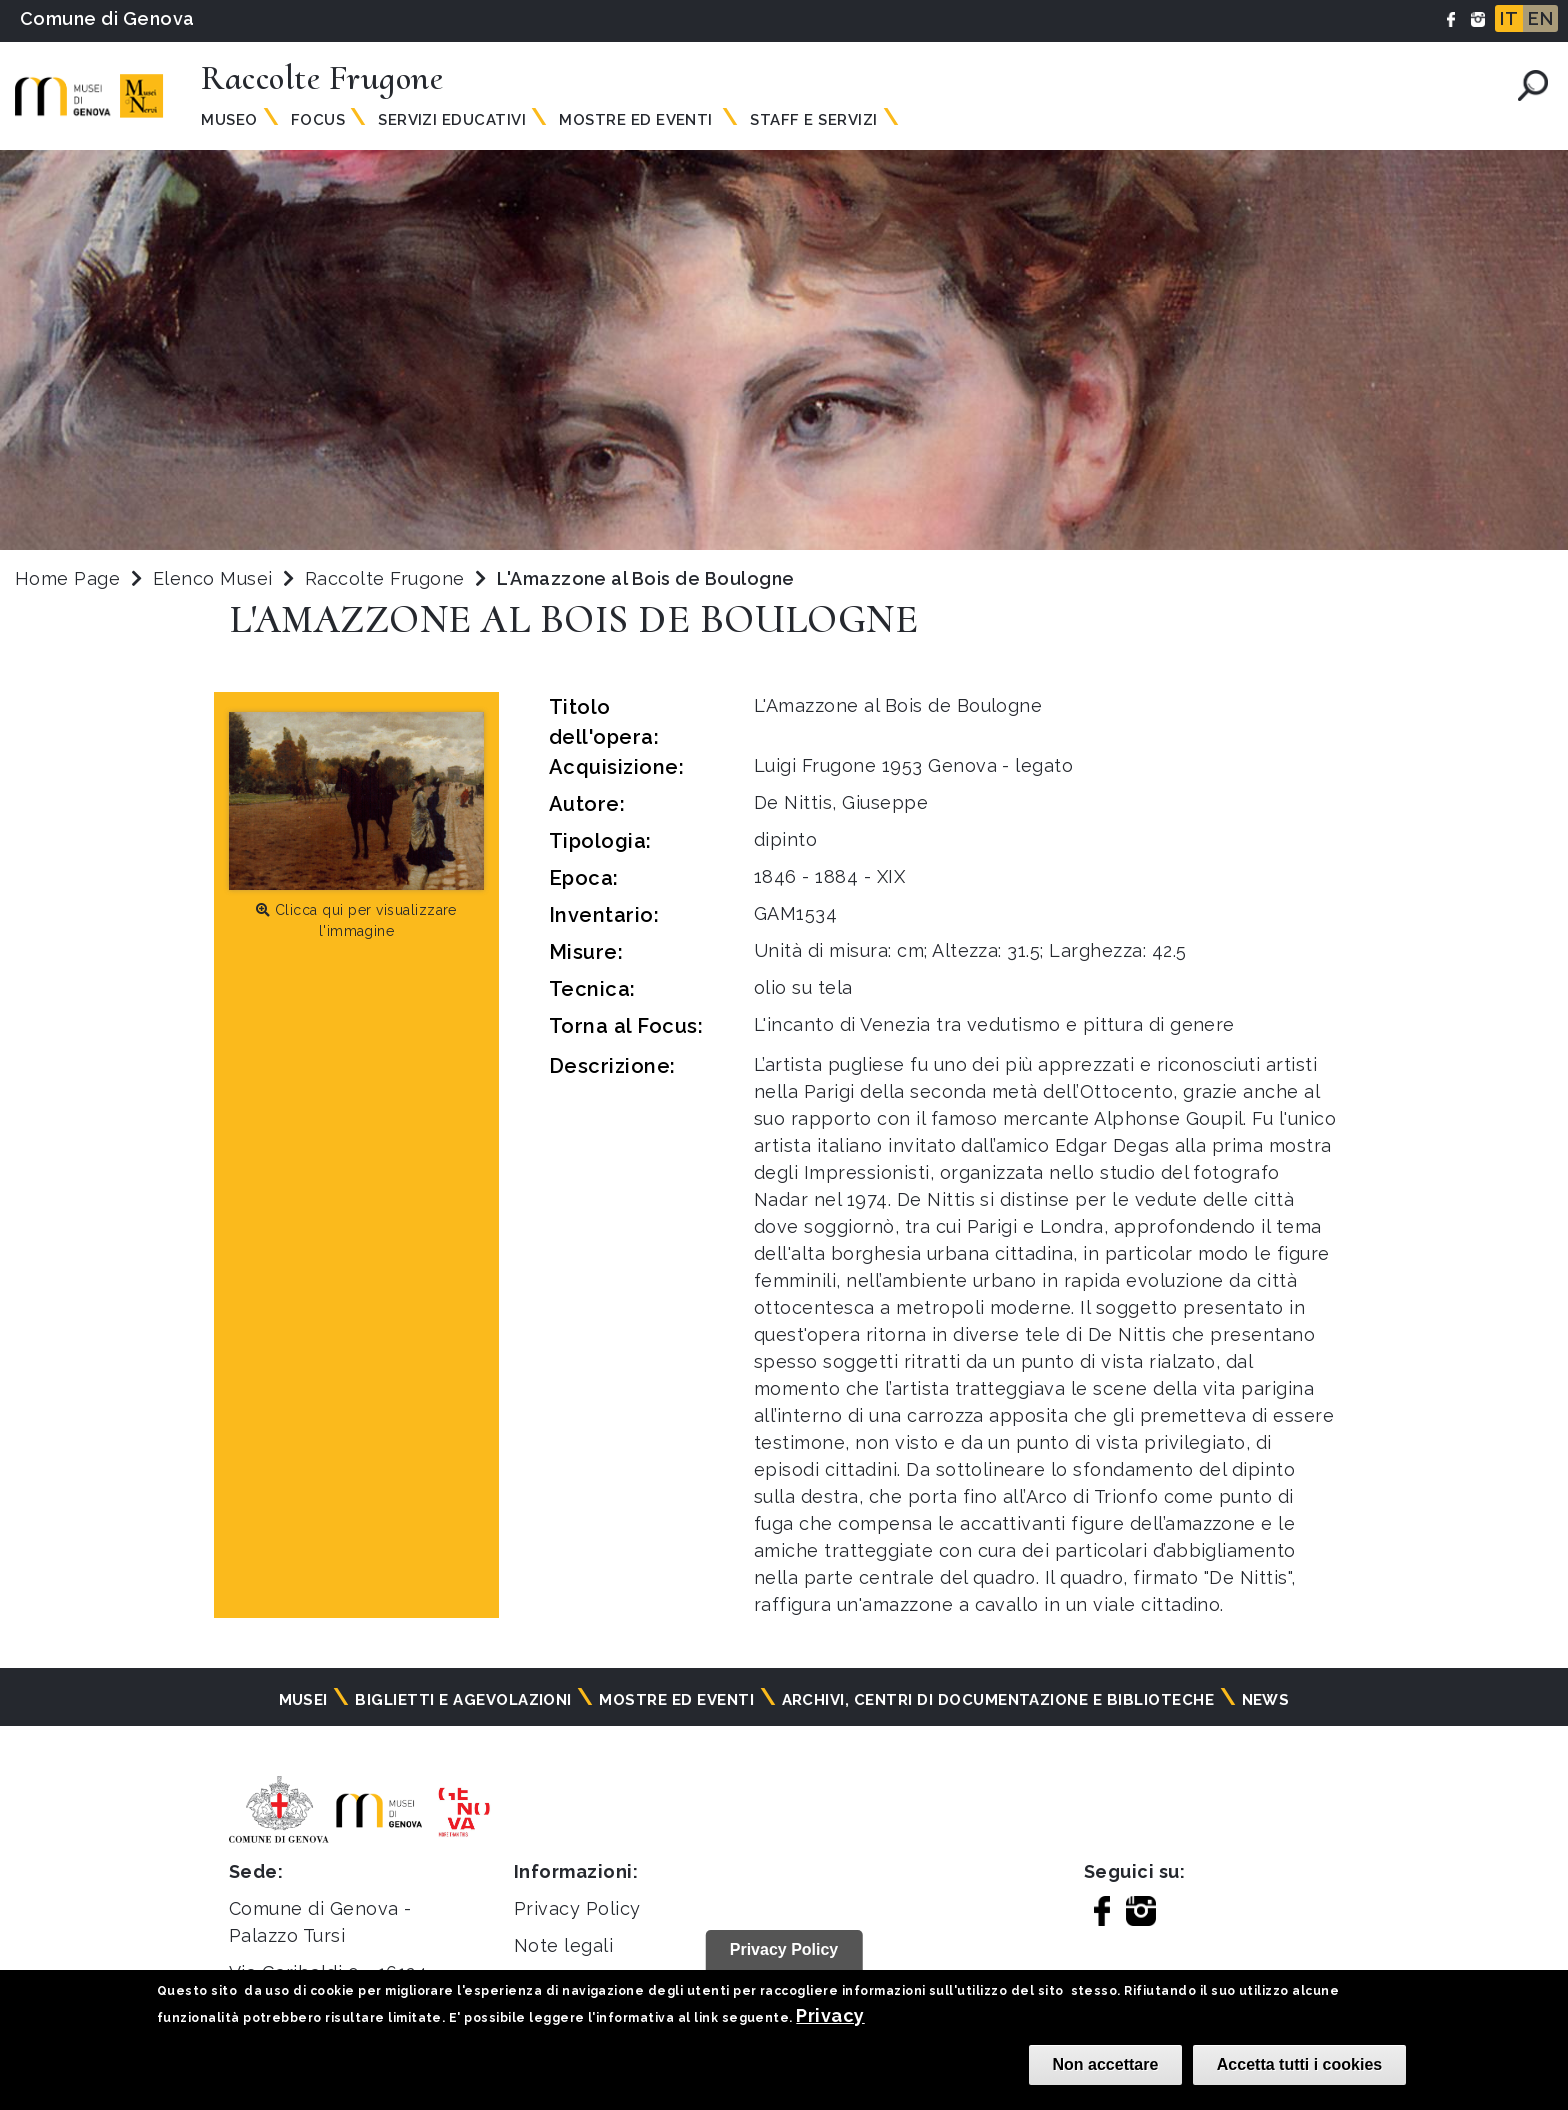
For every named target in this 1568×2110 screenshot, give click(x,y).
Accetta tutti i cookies (1299, 2064)
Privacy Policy (577, 1908)
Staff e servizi (813, 120)
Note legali (563, 1945)
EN (1540, 18)
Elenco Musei (213, 578)
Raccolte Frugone (387, 578)
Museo (229, 120)
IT (1509, 18)
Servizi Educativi (452, 120)
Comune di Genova (107, 18)
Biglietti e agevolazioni (463, 1700)
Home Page (67, 578)
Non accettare (1106, 2064)
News (1266, 1700)
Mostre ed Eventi (638, 120)
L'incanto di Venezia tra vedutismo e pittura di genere (994, 1024)
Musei (303, 1700)
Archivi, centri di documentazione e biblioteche (998, 1700)
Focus (318, 120)
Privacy (830, 2015)
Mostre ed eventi (676, 1700)
